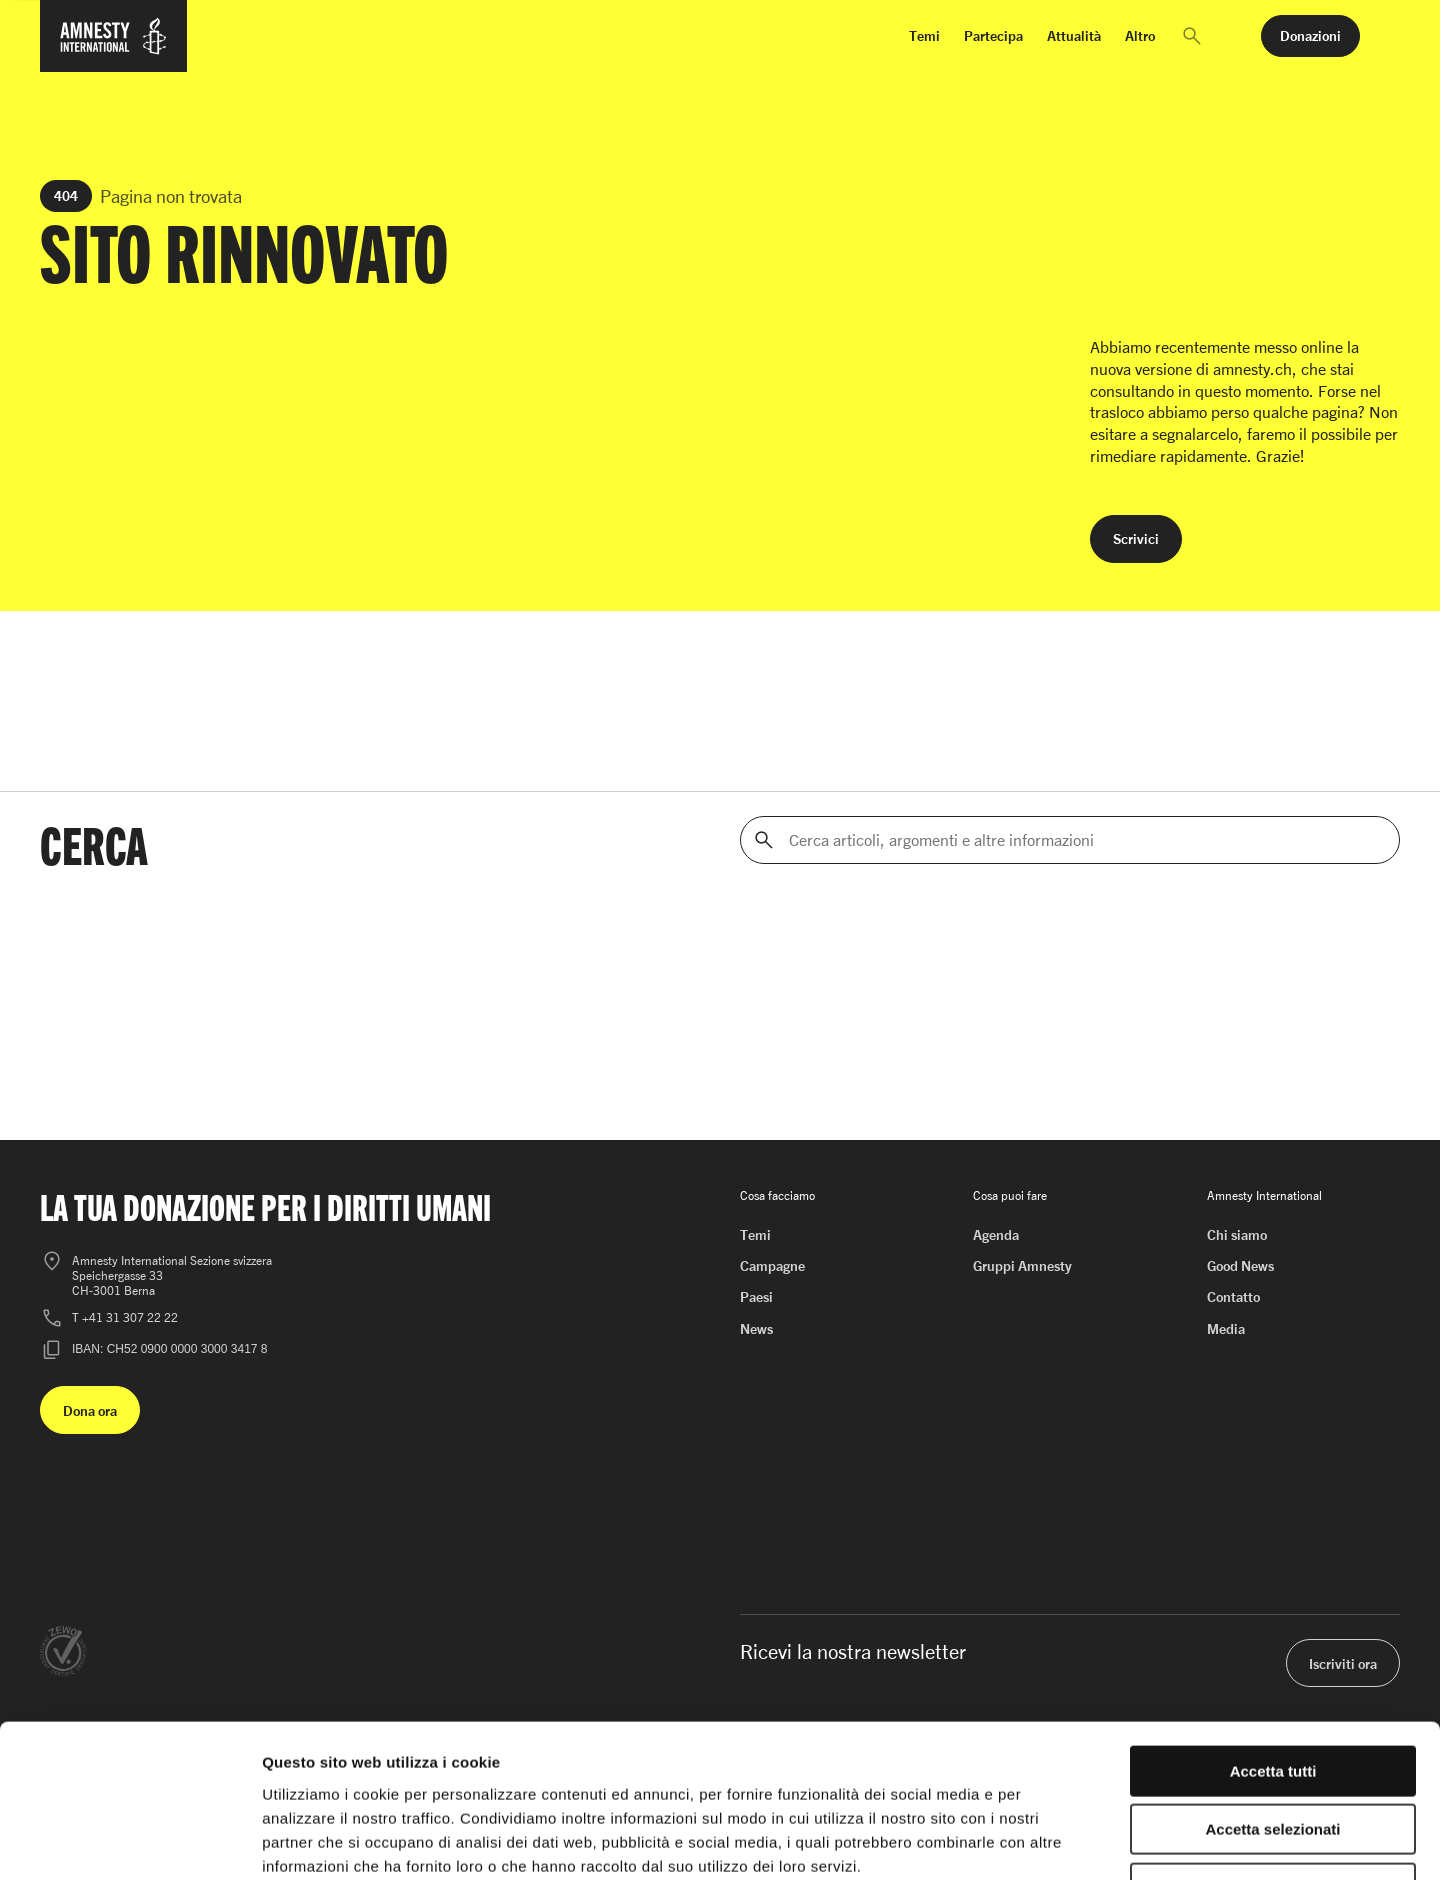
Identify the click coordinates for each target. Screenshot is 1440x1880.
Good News (1240, 1265)
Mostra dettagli (1052, 1840)
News (756, 1328)
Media (1226, 1328)
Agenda (996, 1234)
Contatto (1233, 1296)
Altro (1140, 35)
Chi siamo (1237, 1234)
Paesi (756, 1296)
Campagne (772, 1265)
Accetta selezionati (1272, 1694)
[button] (1192, 36)
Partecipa (993, 35)
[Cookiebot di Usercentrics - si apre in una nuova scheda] (129, 1841)
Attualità (1074, 35)
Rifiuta (1273, 1752)
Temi (924, 35)
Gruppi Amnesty (1022, 1265)
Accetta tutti (1273, 1635)
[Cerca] (764, 840)
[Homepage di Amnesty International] (113, 48)
